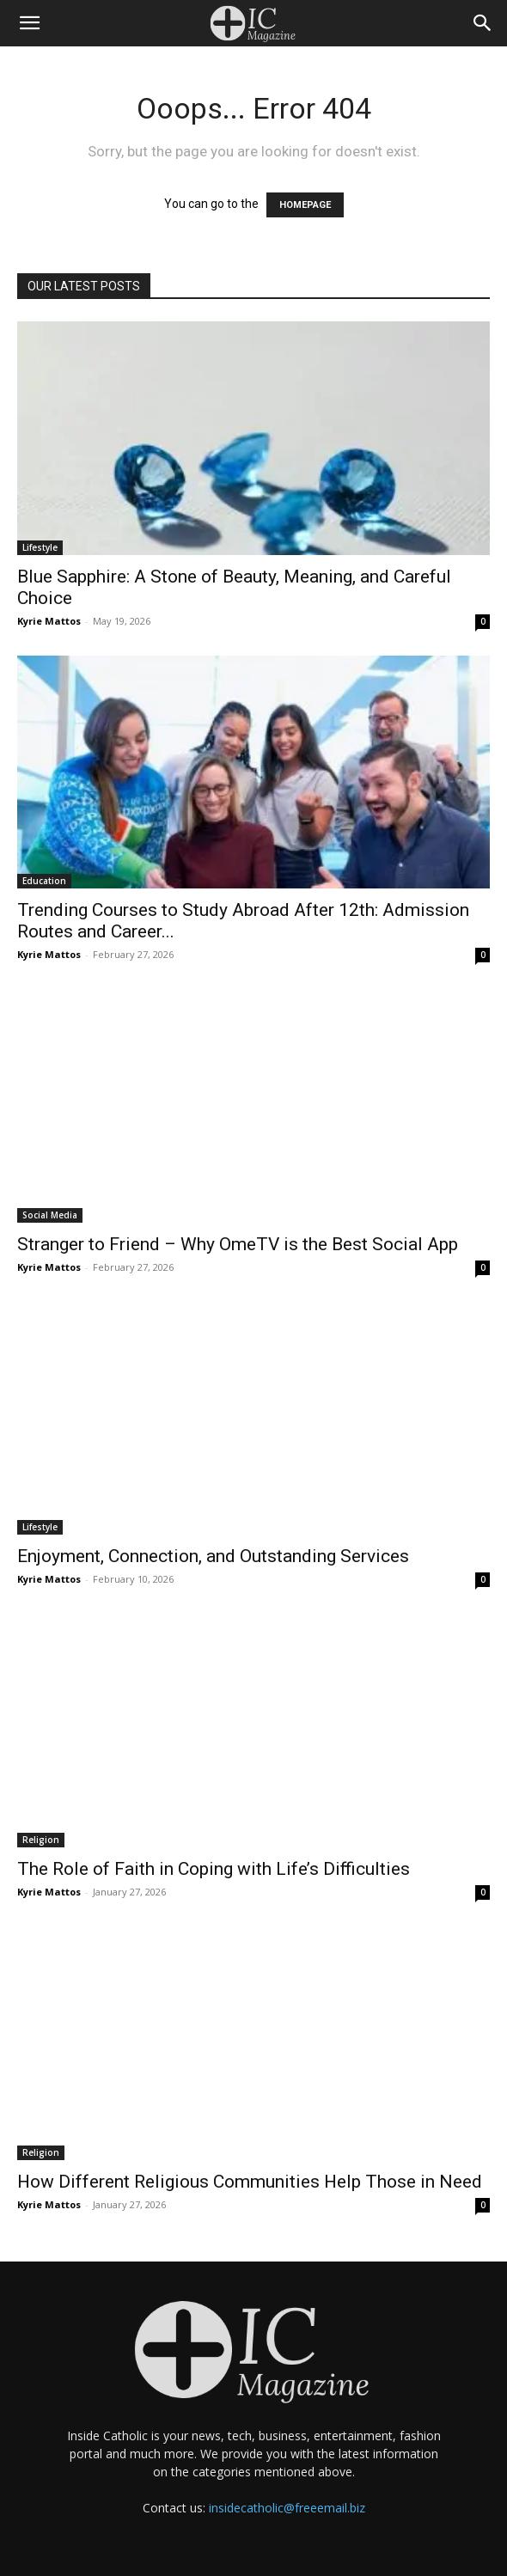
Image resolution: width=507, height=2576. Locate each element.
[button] (29, 23)
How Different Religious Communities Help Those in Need (249, 2181)
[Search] (483, 23)
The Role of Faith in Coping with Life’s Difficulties (213, 1869)
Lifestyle (40, 547)
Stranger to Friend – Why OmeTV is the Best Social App (237, 1244)
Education (44, 881)
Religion (40, 1840)
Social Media (49, 1215)
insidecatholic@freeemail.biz (287, 2508)
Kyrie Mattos (49, 620)
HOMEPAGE (305, 205)
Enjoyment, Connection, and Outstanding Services (213, 1556)
